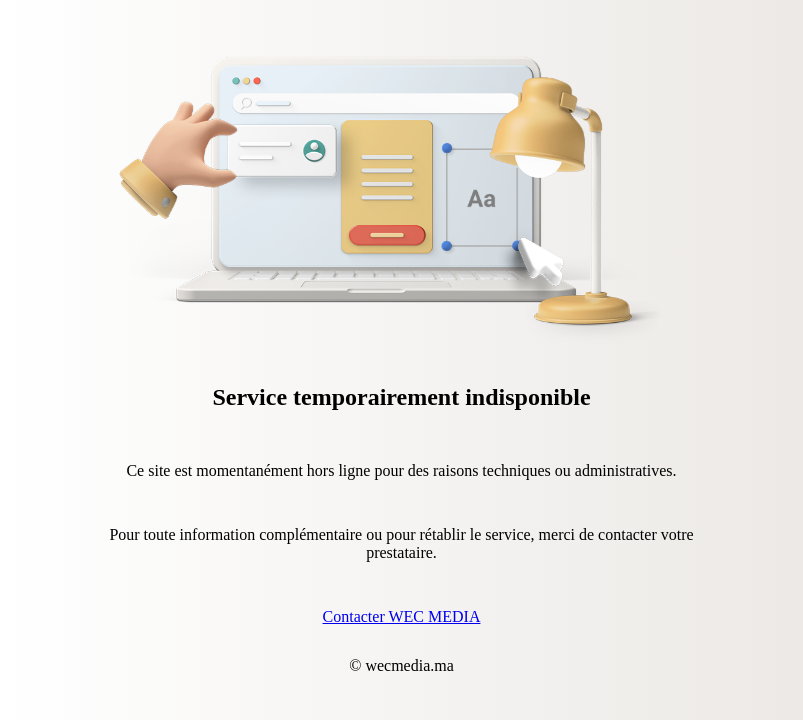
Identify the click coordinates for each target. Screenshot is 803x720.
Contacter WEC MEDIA (402, 616)
